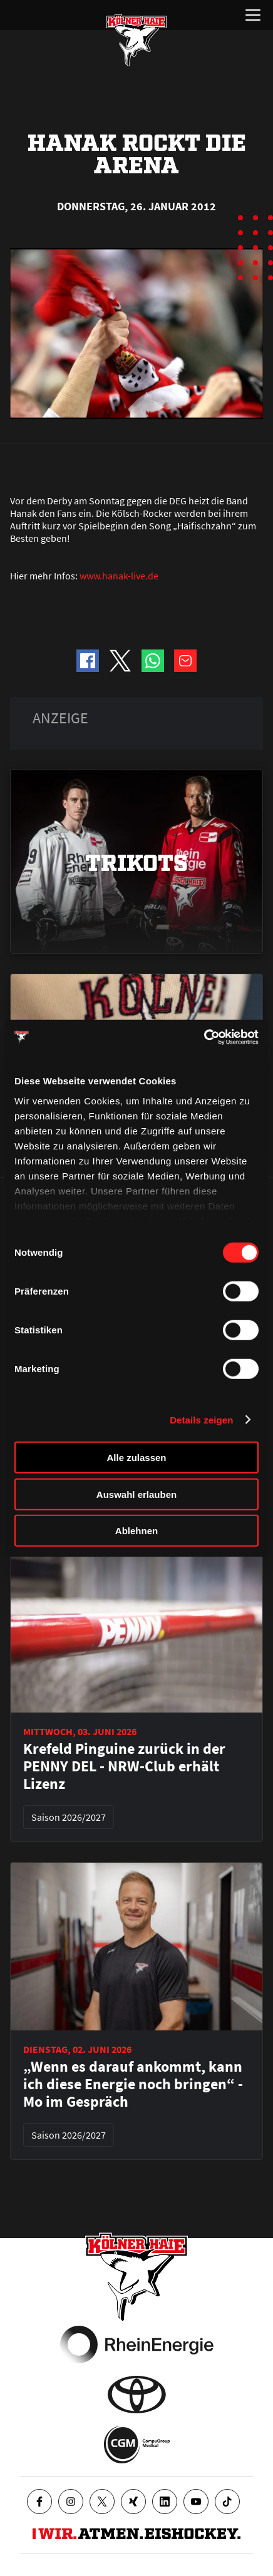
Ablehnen (136, 1530)
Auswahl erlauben (136, 1494)
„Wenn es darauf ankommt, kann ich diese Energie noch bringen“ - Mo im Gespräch (133, 2084)
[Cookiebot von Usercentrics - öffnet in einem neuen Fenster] (204, 1037)
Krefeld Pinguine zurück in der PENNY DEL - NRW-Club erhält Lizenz (124, 1766)
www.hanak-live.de (119, 575)
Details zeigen (201, 1419)
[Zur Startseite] (136, 40)
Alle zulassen (136, 1457)
